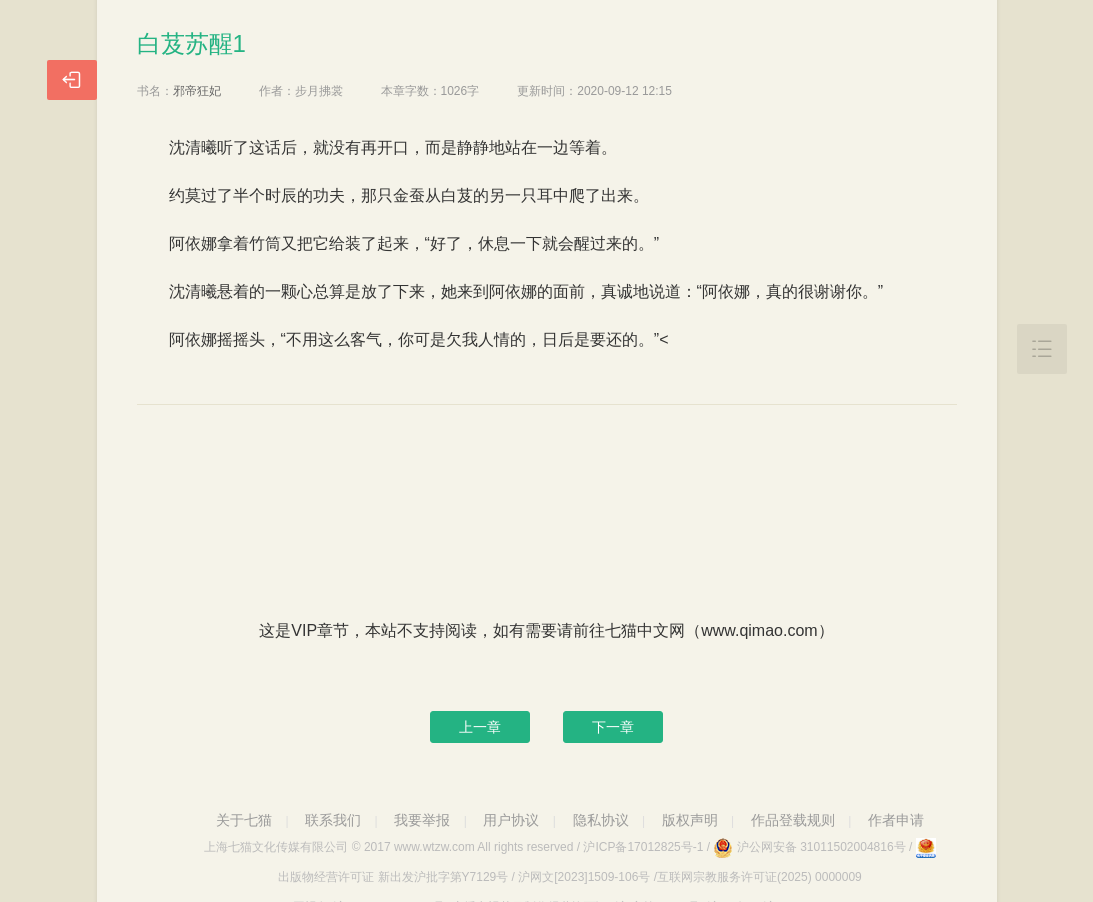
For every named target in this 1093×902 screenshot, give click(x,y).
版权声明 (690, 820)
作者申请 (896, 820)
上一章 (480, 727)
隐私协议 (601, 820)
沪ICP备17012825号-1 (643, 847)
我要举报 (422, 820)
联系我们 (333, 820)
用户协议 (511, 820)
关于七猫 (244, 820)
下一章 (613, 727)
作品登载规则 (793, 820)
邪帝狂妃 (197, 91)
